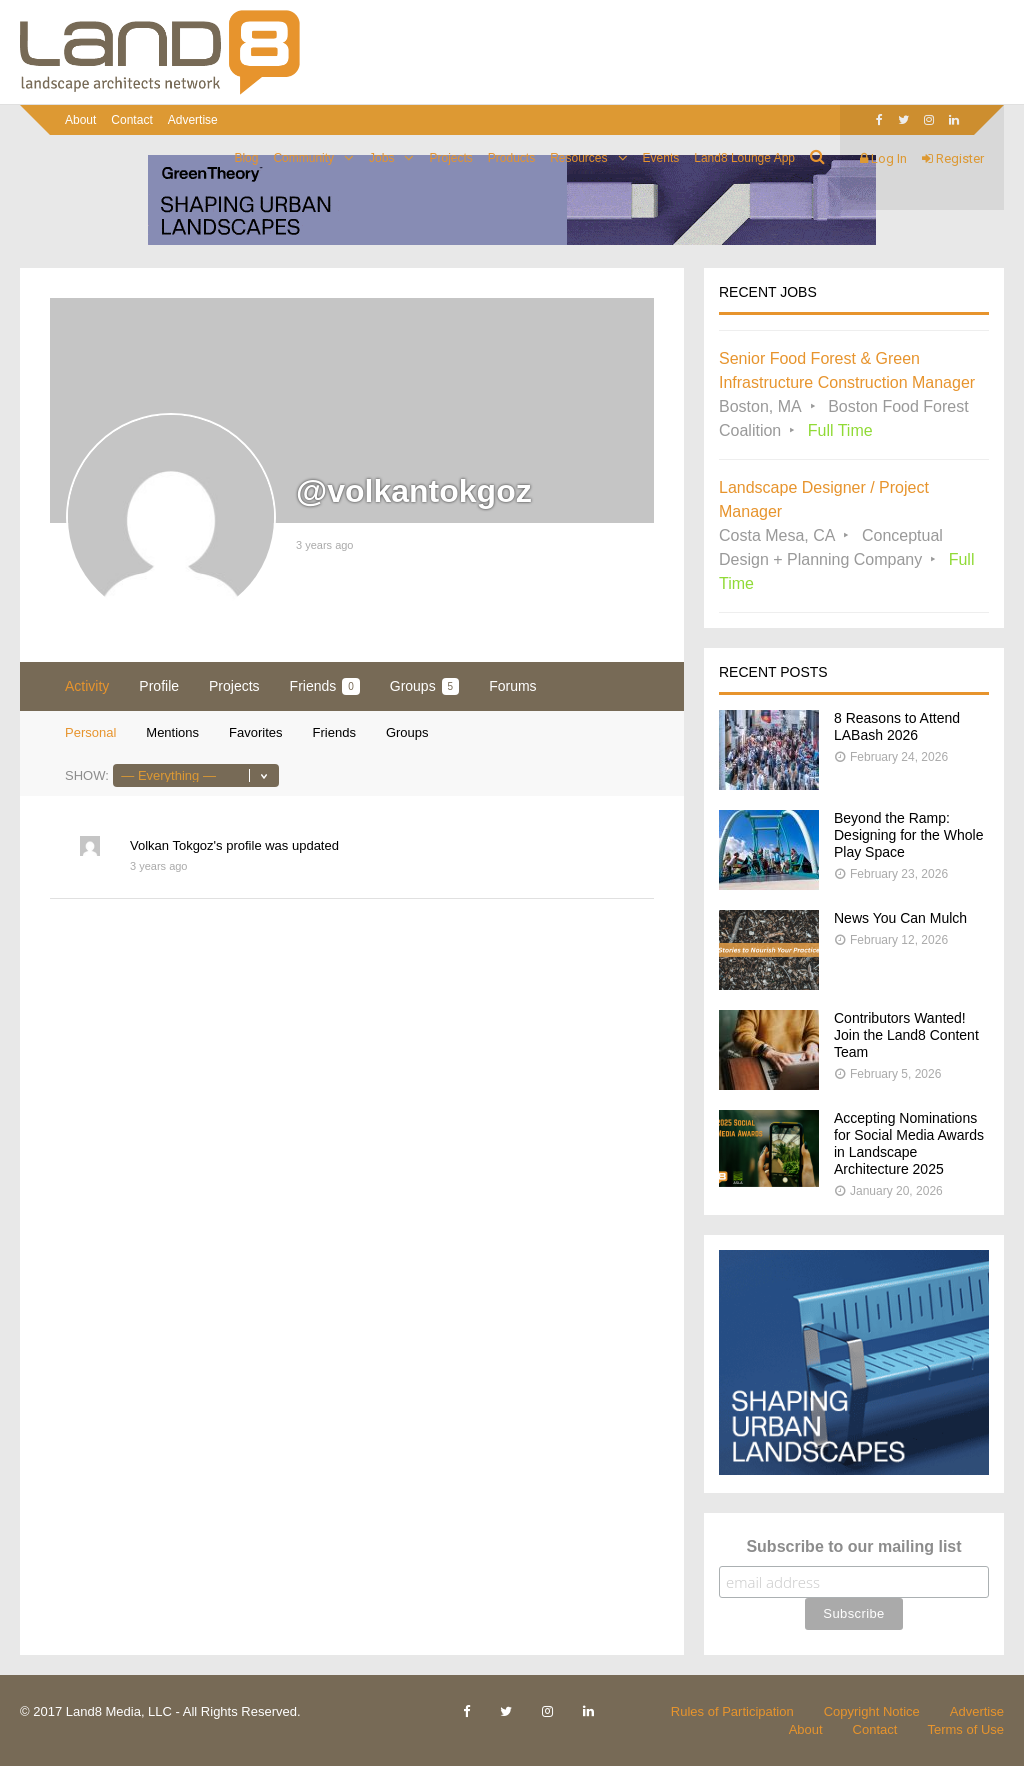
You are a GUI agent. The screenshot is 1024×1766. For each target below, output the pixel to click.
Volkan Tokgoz (172, 845)
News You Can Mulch (900, 918)
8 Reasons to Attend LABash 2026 (897, 726)
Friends (325, 686)
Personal (90, 732)
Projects (450, 158)
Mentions (172, 732)
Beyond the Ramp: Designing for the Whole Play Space (908, 835)
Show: (87, 775)
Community (303, 158)
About (80, 120)
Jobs (381, 158)
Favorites (255, 732)
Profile (159, 686)
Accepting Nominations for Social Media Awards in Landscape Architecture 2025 (909, 1143)
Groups (424, 686)
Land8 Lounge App (744, 158)
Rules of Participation (732, 1711)
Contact (131, 120)
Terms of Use (965, 1729)
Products (511, 158)
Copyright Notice (872, 1711)
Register (953, 158)
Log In (883, 158)
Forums (512, 686)
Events (661, 158)
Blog (246, 158)
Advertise (193, 120)
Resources (578, 158)
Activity (87, 686)
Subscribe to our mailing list (853, 1546)
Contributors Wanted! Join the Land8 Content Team (906, 1035)
